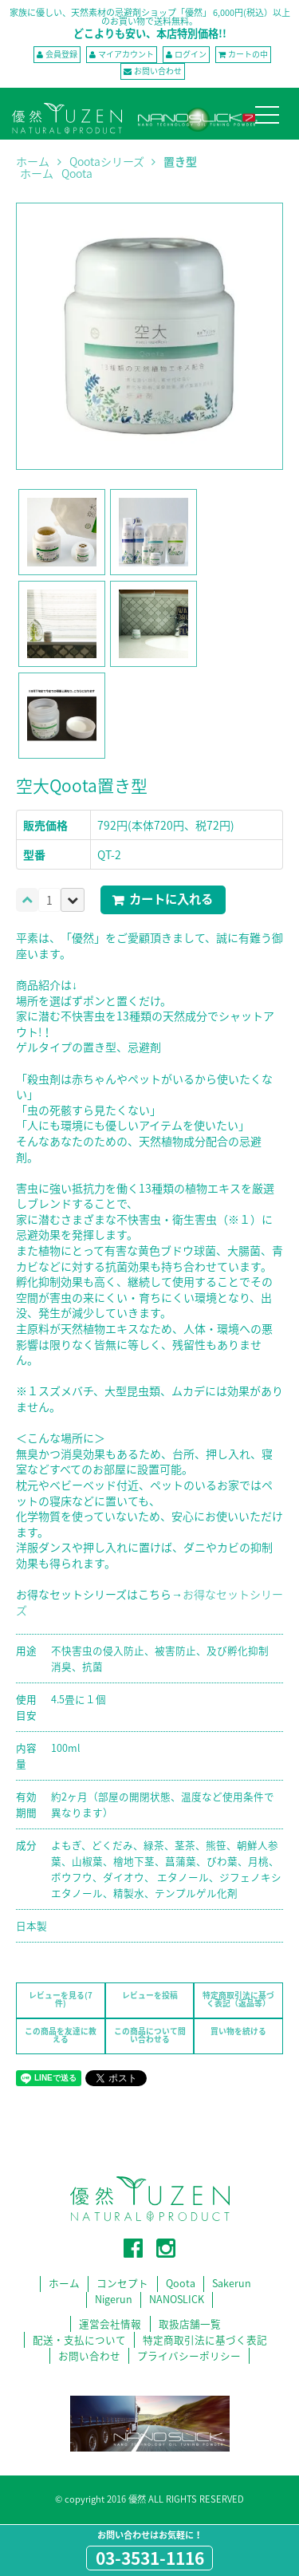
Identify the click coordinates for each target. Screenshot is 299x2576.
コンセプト (122, 2283)
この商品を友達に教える (60, 2035)
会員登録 (61, 54)
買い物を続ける (238, 2031)
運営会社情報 (110, 2323)
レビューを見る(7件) (60, 1999)
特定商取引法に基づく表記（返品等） (238, 1999)
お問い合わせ (158, 71)
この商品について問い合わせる (150, 2035)
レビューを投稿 (150, 1995)
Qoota (76, 173)
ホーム (32, 162)
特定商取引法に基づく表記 (205, 2339)
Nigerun (113, 2299)
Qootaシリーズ (106, 162)
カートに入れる (171, 899)
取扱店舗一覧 (190, 2323)
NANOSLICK (176, 2299)
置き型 (180, 161)
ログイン (191, 54)
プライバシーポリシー (189, 2355)
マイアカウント (126, 54)
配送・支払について (79, 2339)
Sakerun (231, 2283)
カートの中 (248, 54)
